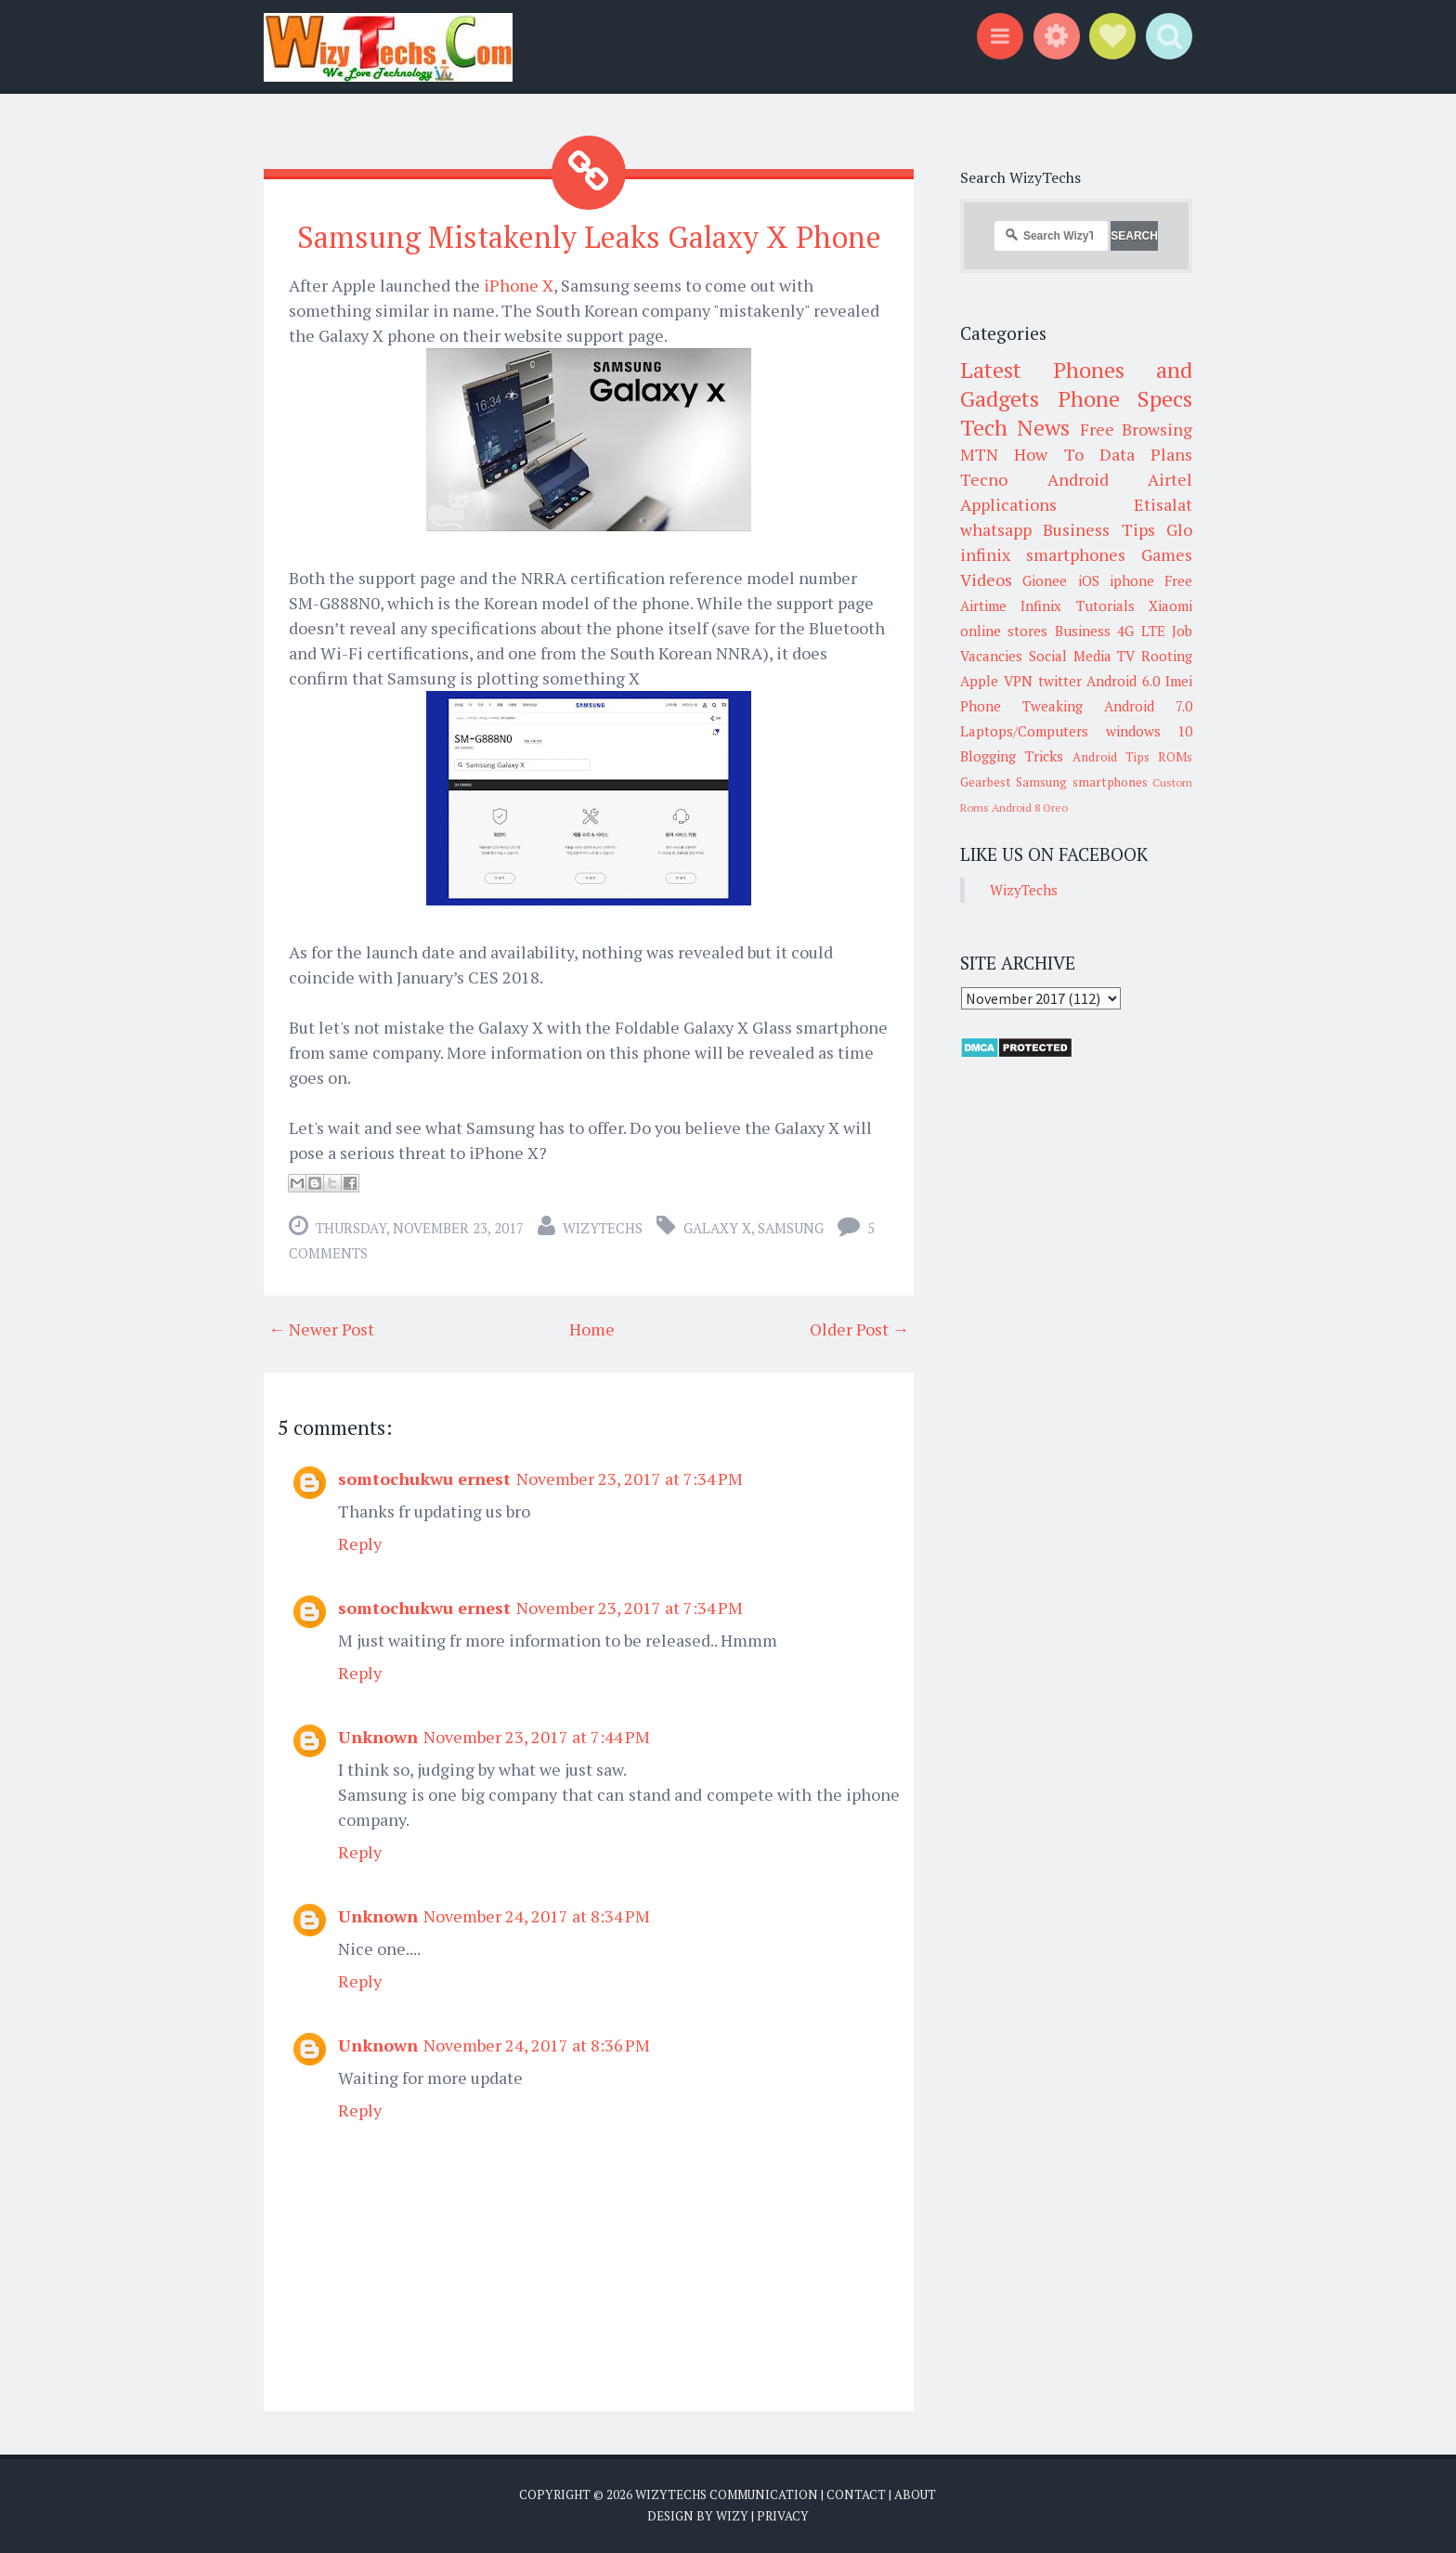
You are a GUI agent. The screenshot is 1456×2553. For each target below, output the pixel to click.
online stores (1003, 630)
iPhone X (518, 285)
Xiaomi (1170, 605)
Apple (979, 680)
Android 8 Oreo (1030, 807)
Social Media (1070, 655)
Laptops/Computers (1024, 731)
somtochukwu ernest (424, 1478)
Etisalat (1163, 504)
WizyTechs (603, 1227)
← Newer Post (321, 1329)
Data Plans (1145, 454)
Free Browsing (1136, 429)
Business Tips (1098, 529)
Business (1083, 630)
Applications (1008, 504)
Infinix (1040, 605)
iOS (1088, 580)
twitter (1060, 680)
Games (1166, 554)
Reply (360, 1543)
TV (1126, 655)
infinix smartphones (1042, 554)
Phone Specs (1125, 398)
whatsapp (996, 529)
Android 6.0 (1123, 680)
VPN (1018, 680)
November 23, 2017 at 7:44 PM (536, 1737)
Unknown (378, 1737)
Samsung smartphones (1081, 782)
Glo (1179, 529)
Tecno (984, 479)
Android (1078, 479)
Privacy (783, 2515)
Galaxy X (717, 1227)
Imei (1178, 680)
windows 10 (1149, 731)
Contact (856, 2494)
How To (1048, 454)
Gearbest (985, 782)
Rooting (1166, 655)
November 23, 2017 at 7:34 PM (629, 1478)
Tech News (1015, 427)
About (915, 2494)
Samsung (791, 1227)
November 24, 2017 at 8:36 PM (536, 2045)
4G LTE (1140, 630)
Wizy (732, 2515)
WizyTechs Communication (726, 2494)
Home (592, 1329)
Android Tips (1111, 757)
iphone (1132, 580)
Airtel (1170, 479)
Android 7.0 (1148, 706)
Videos (986, 579)
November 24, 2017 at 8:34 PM (536, 1916)
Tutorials (1105, 605)
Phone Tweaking (1021, 706)
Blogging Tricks (1011, 756)
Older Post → (859, 1329)
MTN (979, 454)
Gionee (1044, 580)
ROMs (1175, 757)
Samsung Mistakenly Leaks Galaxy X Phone (589, 236)
